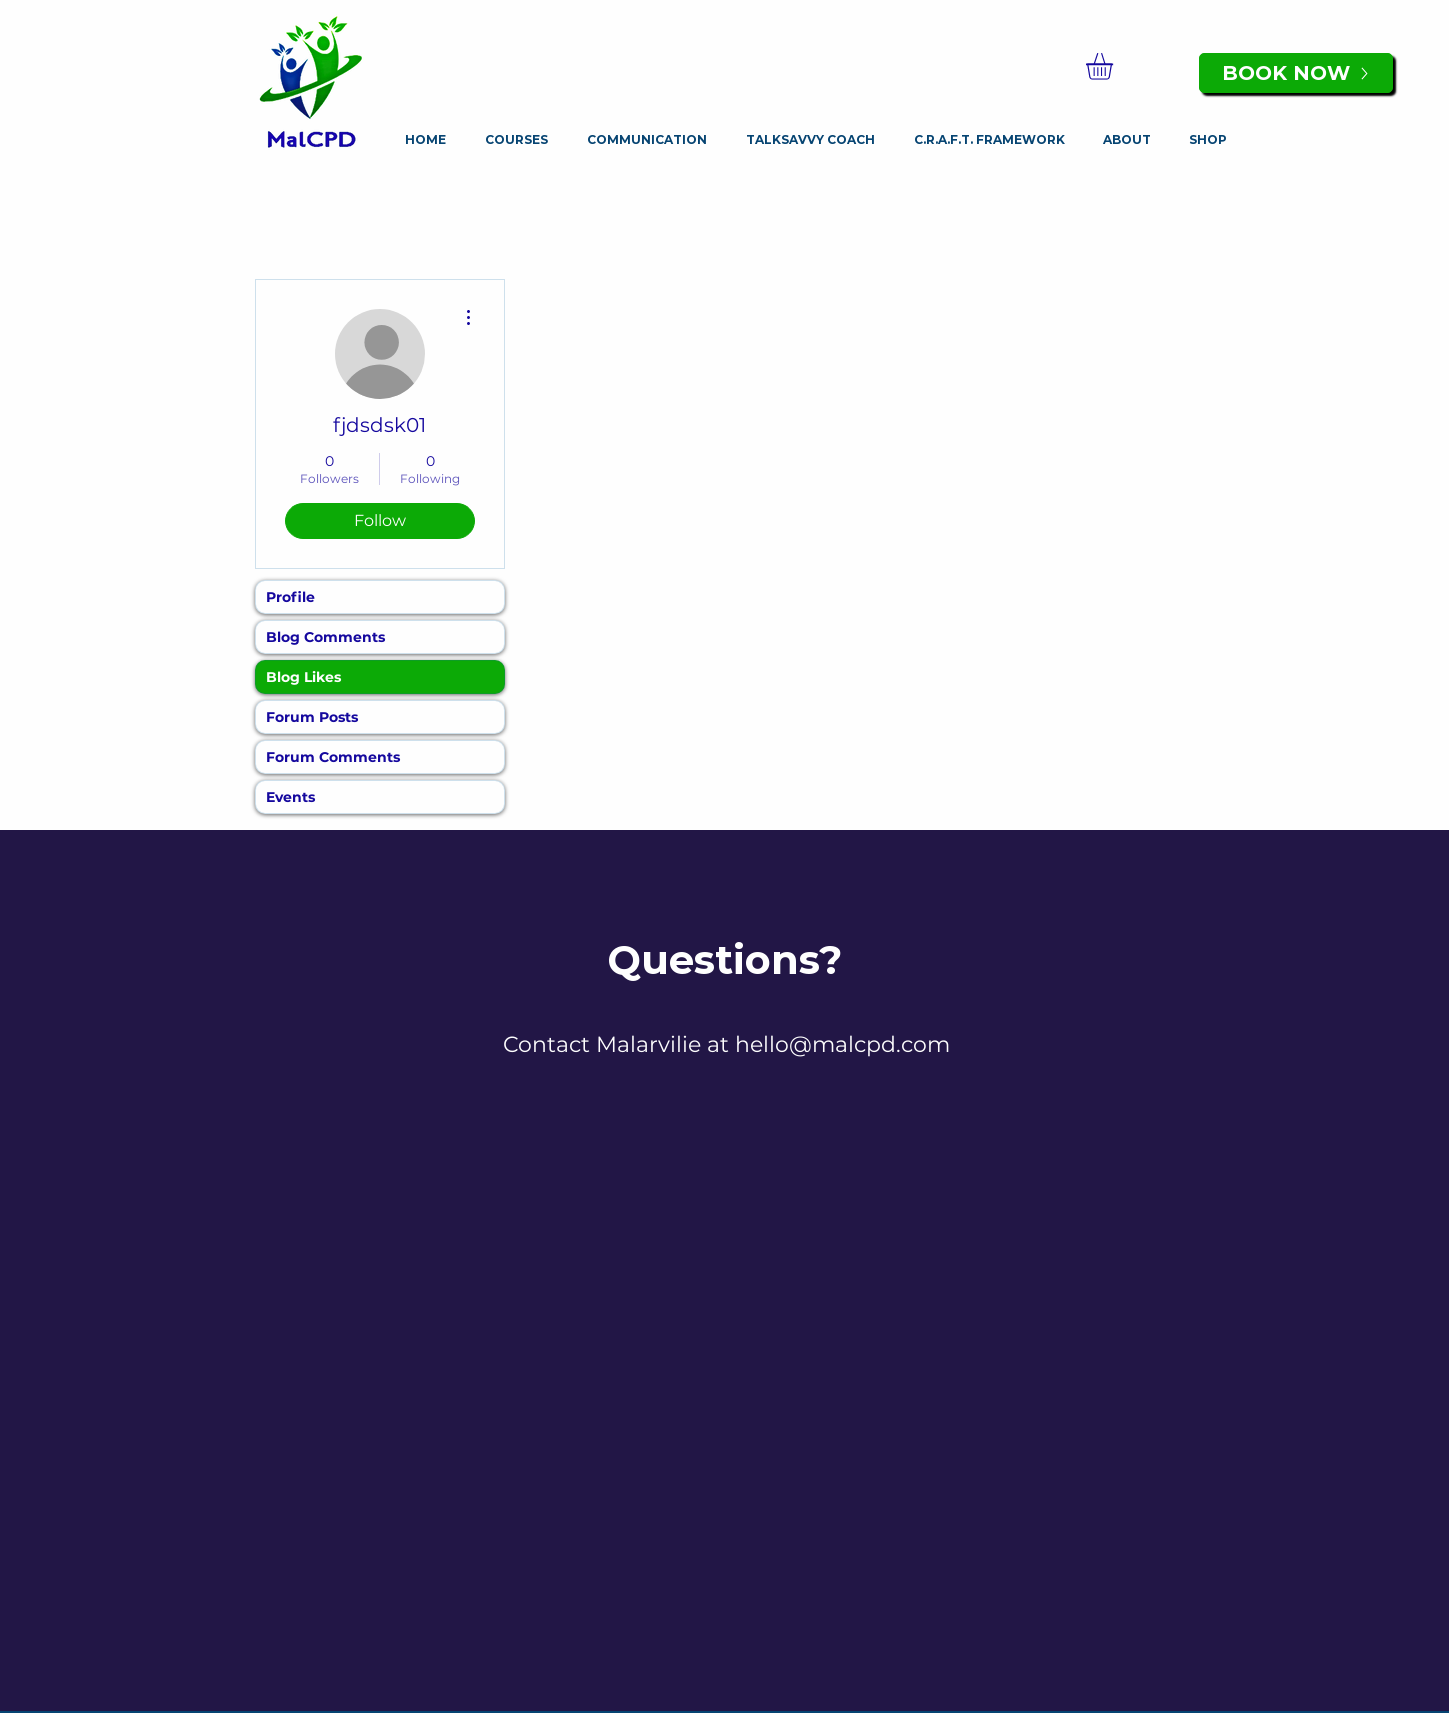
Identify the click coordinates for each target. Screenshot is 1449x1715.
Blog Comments (325, 637)
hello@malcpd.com (842, 1044)
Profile (290, 597)
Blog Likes (303, 677)
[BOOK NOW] (1296, 73)
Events (290, 797)
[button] (1115, 66)
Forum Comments (333, 757)
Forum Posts (312, 717)
